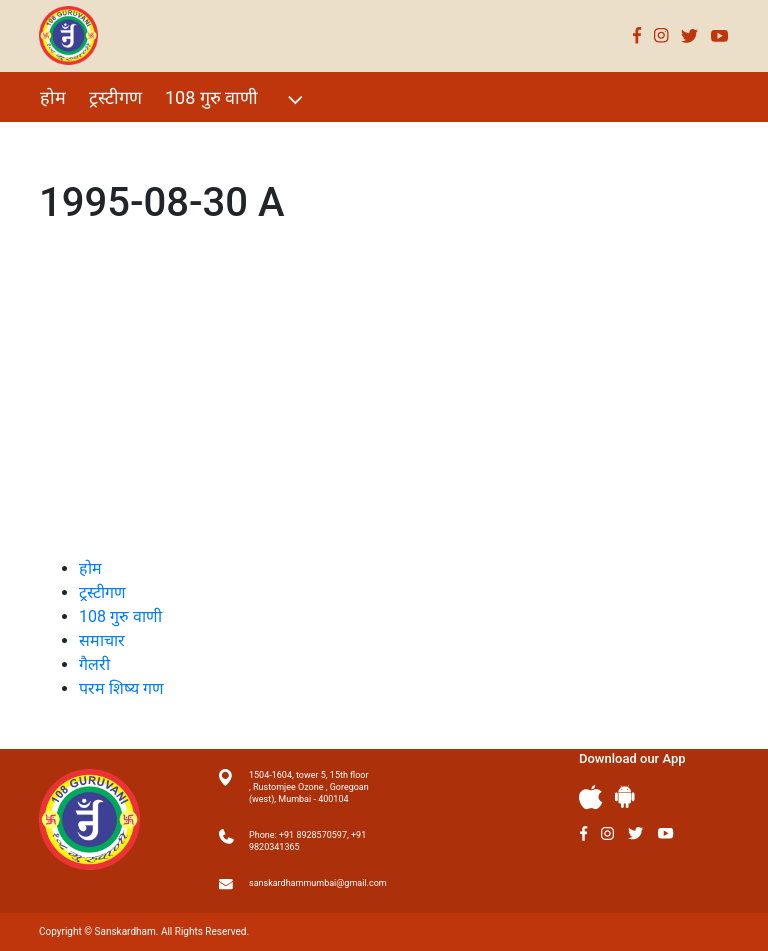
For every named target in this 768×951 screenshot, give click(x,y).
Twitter (690, 35)
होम (53, 97)
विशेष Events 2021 (110, 140)
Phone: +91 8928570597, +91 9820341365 (307, 841)
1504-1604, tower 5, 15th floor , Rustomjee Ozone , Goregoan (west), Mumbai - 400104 (309, 787)
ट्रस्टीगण (115, 97)
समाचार (102, 640)
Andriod (625, 796)
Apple (591, 797)
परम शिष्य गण (307, 140)
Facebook (637, 35)
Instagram (661, 35)
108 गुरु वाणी (236, 99)
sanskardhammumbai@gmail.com (309, 883)
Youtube (720, 35)
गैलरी (220, 140)
